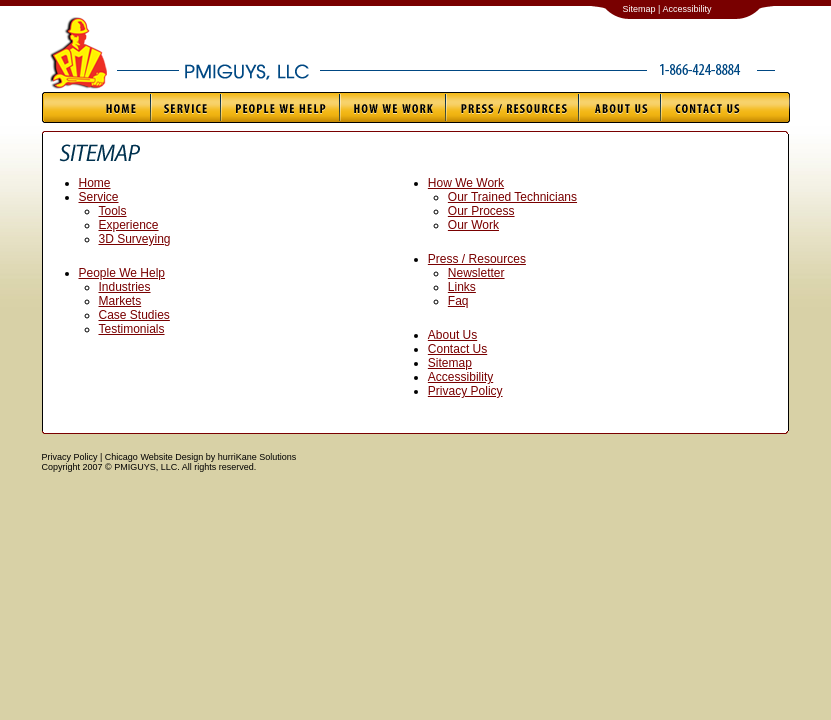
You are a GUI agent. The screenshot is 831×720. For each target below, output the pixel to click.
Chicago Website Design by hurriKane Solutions (200, 457)
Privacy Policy (465, 391)
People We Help (279, 107)
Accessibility (460, 377)
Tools (113, 211)
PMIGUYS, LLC (242, 61)
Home (96, 107)
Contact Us (725, 107)
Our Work (473, 225)
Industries (125, 287)
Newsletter (476, 273)
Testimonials (132, 329)
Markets (120, 301)
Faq (458, 301)
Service (185, 107)
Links (462, 287)
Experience (129, 225)
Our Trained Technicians (512, 197)
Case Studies (134, 315)
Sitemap (450, 363)
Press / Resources (511, 107)
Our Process (481, 211)
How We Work (392, 107)
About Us (619, 107)
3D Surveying (135, 239)
